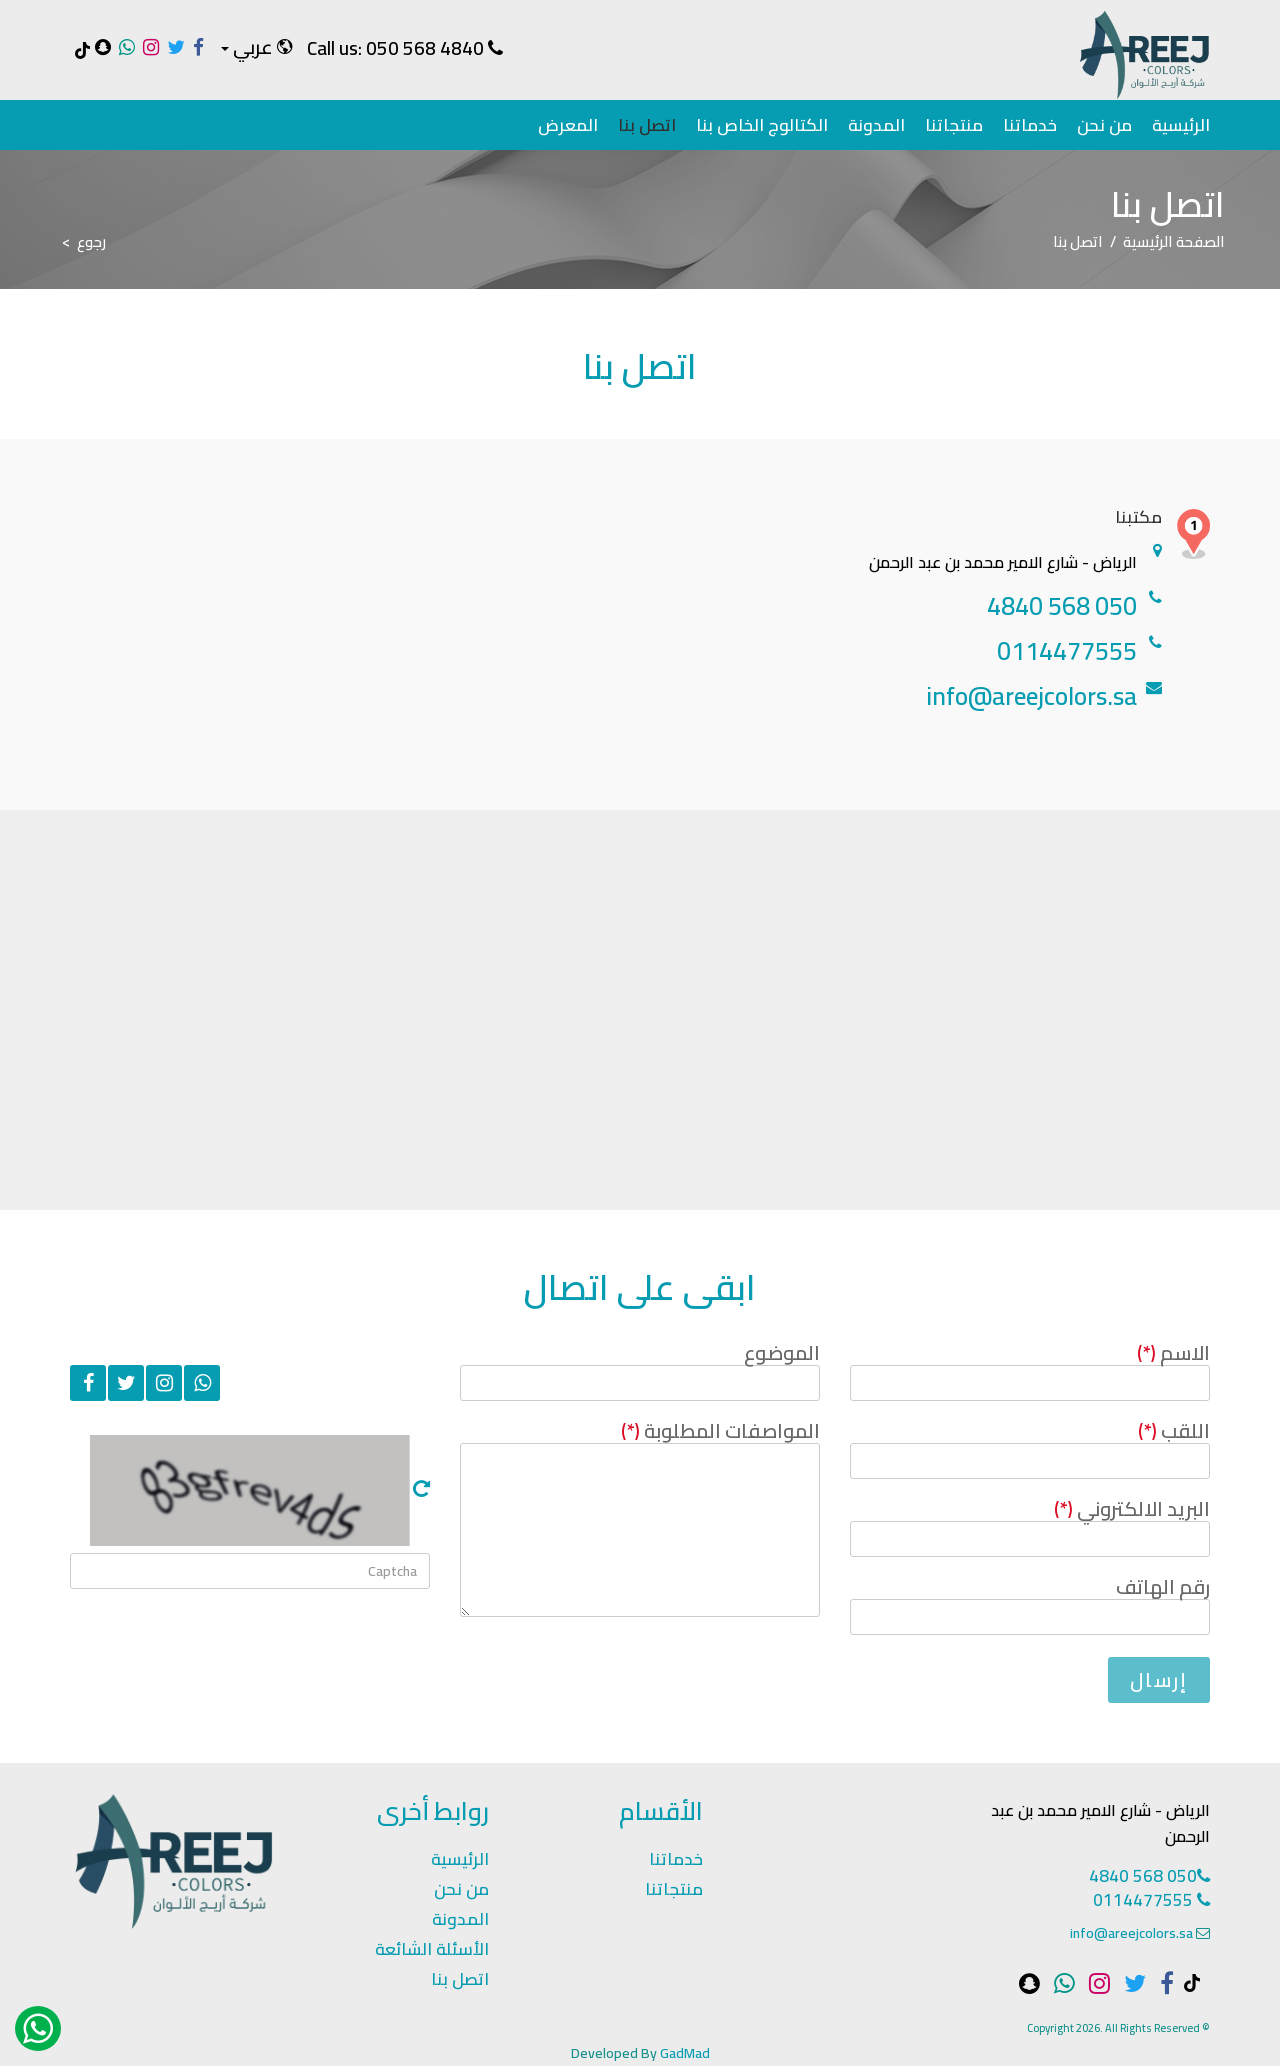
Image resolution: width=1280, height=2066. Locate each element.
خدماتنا (1030, 125)
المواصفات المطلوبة (720, 1430)
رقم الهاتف (1163, 1586)
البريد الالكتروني (1132, 1508)
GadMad (685, 2053)
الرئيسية (1181, 125)
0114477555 (1151, 1900)
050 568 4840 (425, 48)
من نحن (1104, 125)
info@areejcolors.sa (1131, 1933)
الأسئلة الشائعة (432, 1949)
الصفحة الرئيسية (1174, 241)
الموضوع (782, 1352)
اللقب (1174, 1430)
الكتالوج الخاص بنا (762, 125)
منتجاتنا (954, 125)
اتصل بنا (647, 125)
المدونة (876, 125)
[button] (255, 48)
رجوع (91, 241)
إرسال (1159, 1679)
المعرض (568, 125)
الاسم (1173, 1352)
